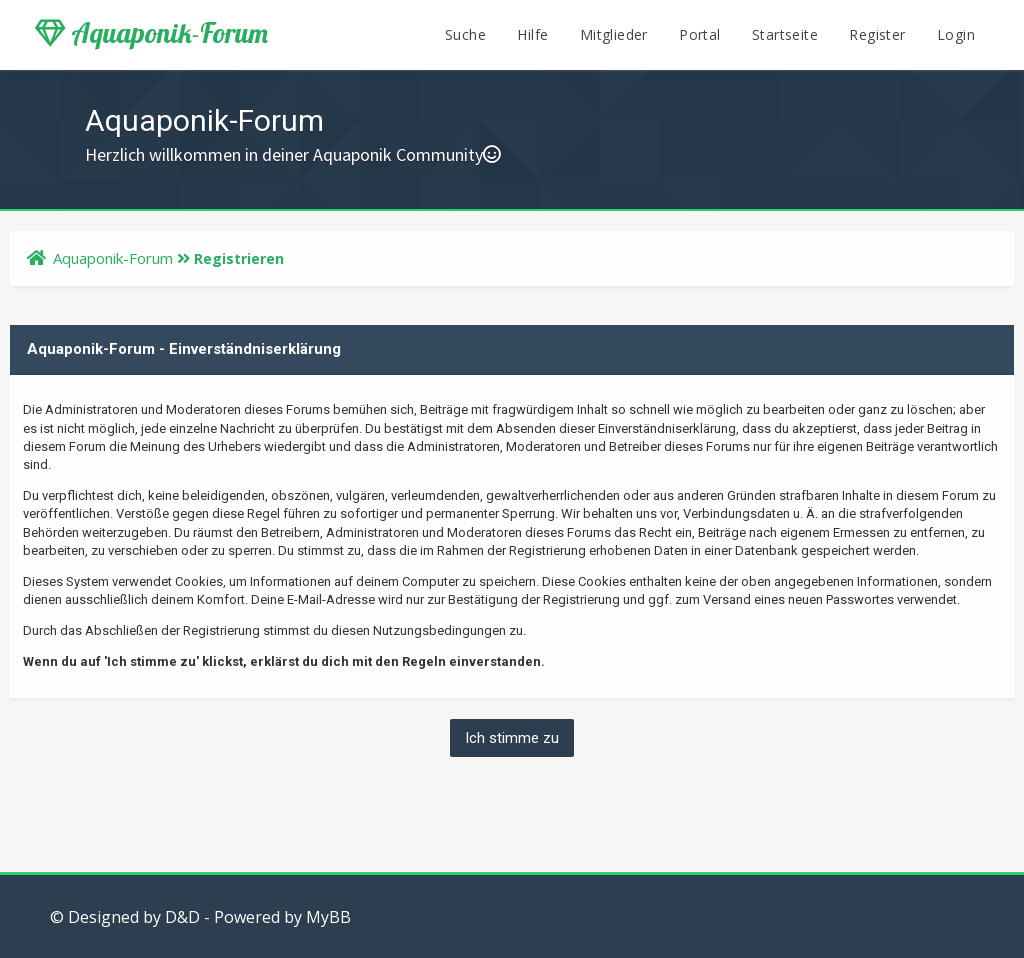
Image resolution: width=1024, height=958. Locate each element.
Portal (699, 34)
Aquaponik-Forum (151, 33)
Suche (465, 34)
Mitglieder (614, 34)
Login (956, 34)
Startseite (785, 34)
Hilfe (532, 34)
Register (877, 34)
